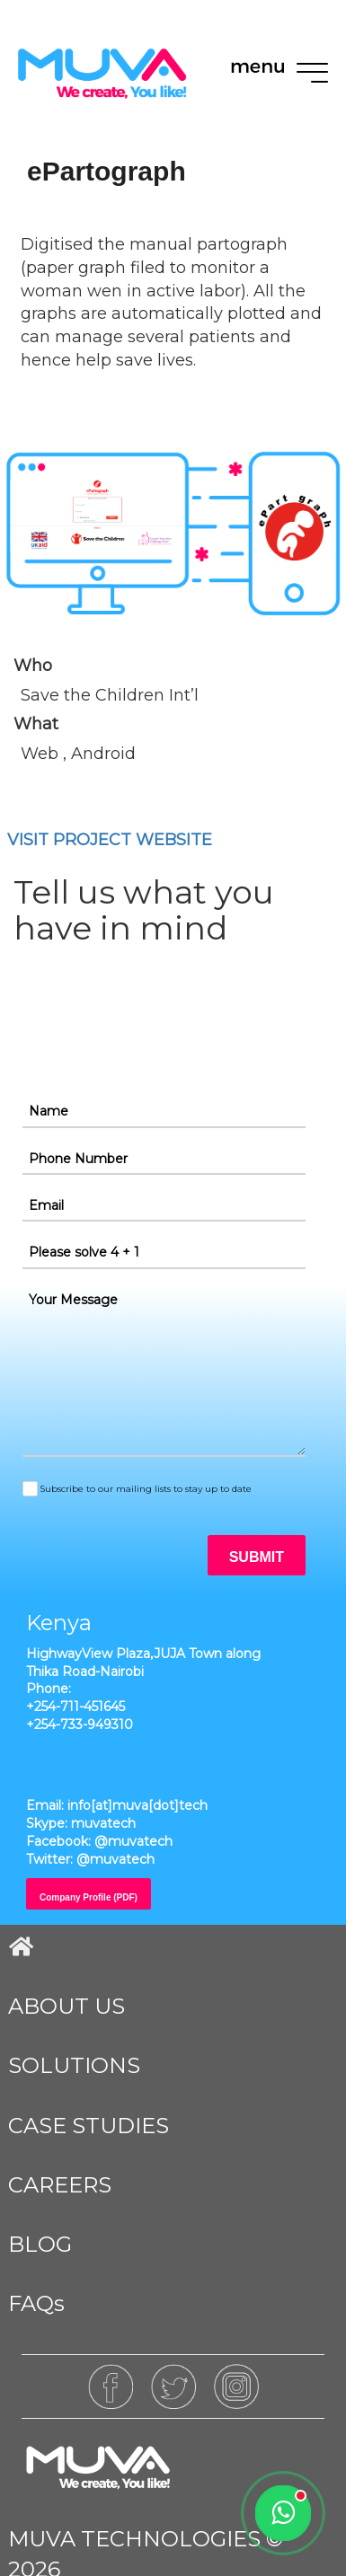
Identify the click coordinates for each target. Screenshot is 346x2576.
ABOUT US (66, 2006)
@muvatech (133, 1841)
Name (48, 1111)
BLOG (40, 2244)
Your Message (73, 1300)
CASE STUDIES (88, 2126)
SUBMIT (256, 1557)
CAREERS (59, 2185)
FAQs (36, 2303)
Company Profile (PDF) (89, 1897)
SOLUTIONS (74, 2065)
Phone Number (78, 1159)
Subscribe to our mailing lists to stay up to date (146, 1489)
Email (46, 1205)
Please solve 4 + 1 (84, 1252)
